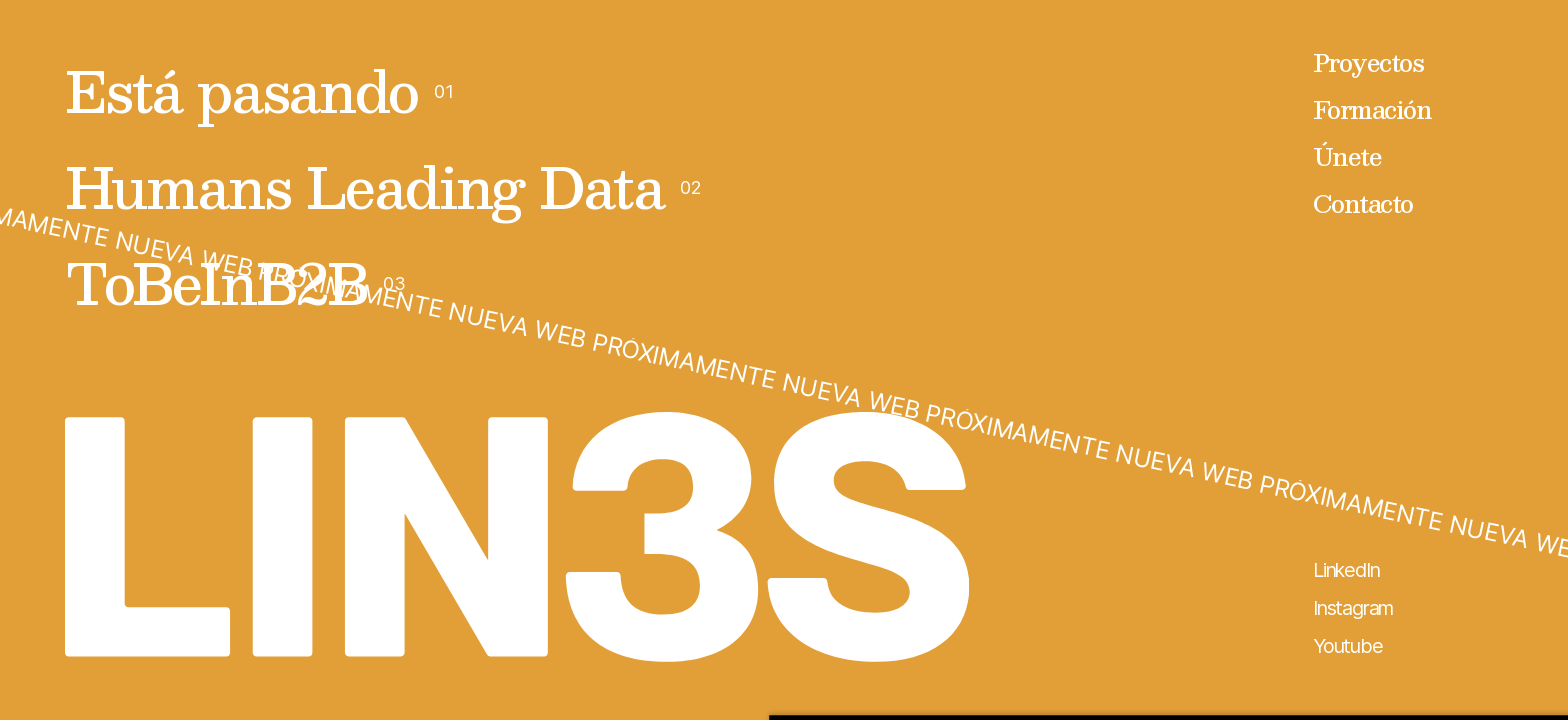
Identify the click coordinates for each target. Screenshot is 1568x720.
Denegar (1227, 667)
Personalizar (1228, 601)
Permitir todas (1227, 535)
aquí (733, 625)
